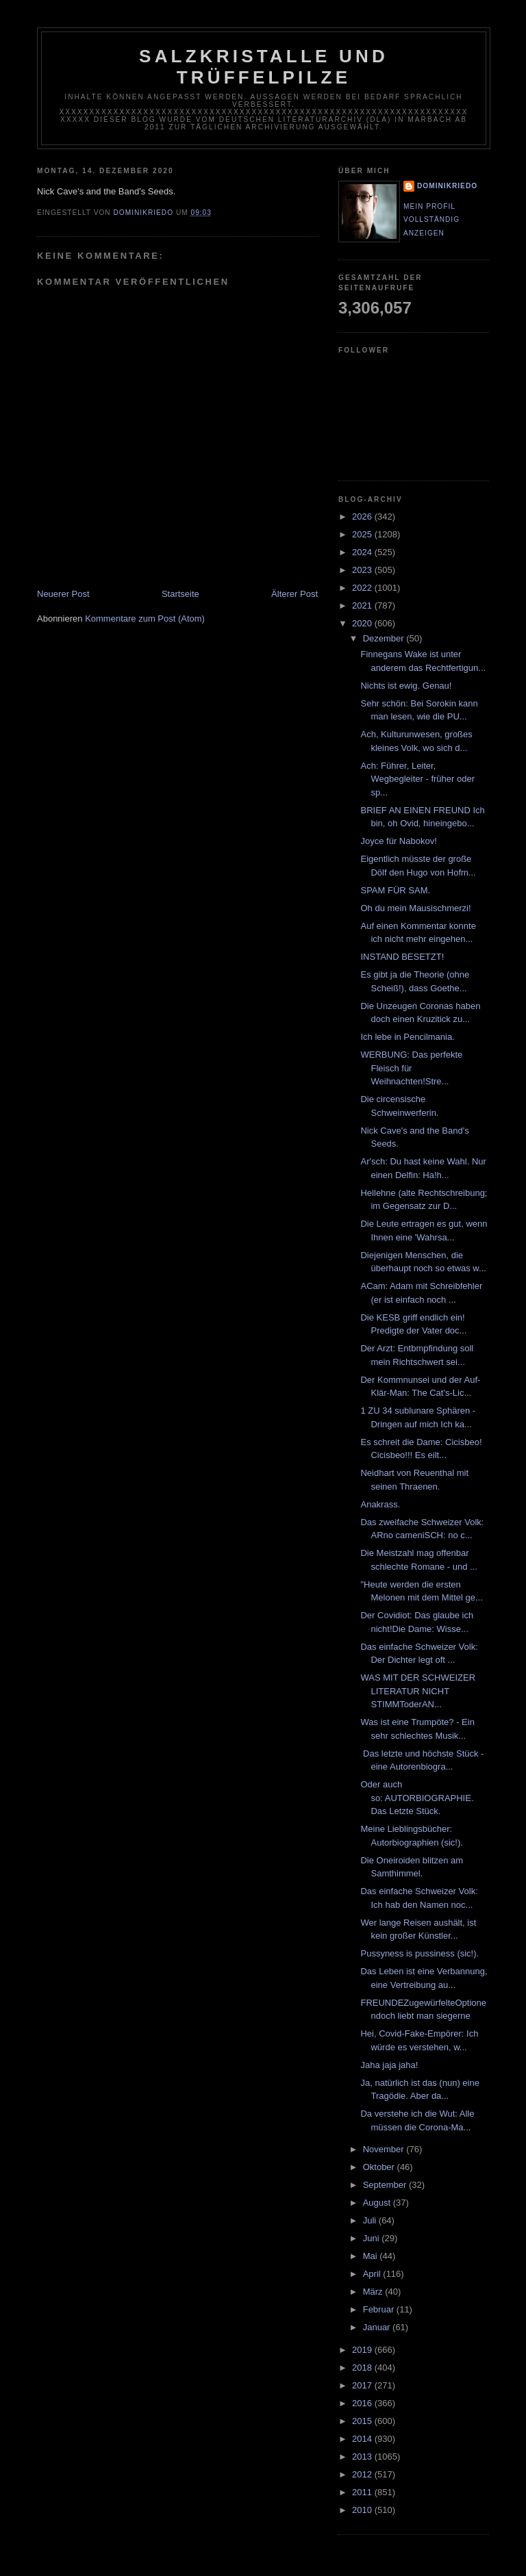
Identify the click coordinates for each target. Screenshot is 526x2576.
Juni (372, 2238)
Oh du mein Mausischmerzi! (415, 908)
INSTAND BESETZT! (402, 957)
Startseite (180, 594)
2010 (363, 2510)
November (385, 2149)
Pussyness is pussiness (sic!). (419, 1953)
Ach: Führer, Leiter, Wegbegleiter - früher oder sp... (417, 779)
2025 (363, 534)
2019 (363, 2350)
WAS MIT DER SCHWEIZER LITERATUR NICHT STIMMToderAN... (417, 1690)
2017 (363, 2385)
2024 (363, 552)
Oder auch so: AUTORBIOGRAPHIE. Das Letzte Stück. (416, 1797)
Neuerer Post (63, 594)
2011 (363, 2492)
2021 (363, 605)
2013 (363, 2456)
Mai (371, 2256)
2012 (363, 2474)
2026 (363, 516)
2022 (363, 588)
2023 (363, 570)
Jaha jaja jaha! (389, 2065)
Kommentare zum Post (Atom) (145, 618)
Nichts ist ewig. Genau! (405, 685)
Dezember (385, 638)
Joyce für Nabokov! (398, 841)
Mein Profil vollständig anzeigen (431, 220)
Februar (380, 2309)
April (373, 2274)
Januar (377, 2327)
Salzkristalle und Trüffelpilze (263, 67)
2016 (363, 2403)
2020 (363, 623)
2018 (363, 2367)
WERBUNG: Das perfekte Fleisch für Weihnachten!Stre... (411, 1067)
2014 (363, 2439)
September (386, 2185)
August (378, 2202)
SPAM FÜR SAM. (395, 890)
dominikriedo (447, 186)
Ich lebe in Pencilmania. (407, 1037)
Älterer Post (294, 594)
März (374, 2291)
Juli (371, 2220)
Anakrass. (380, 1504)
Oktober (380, 2167)
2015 (363, 2421)
